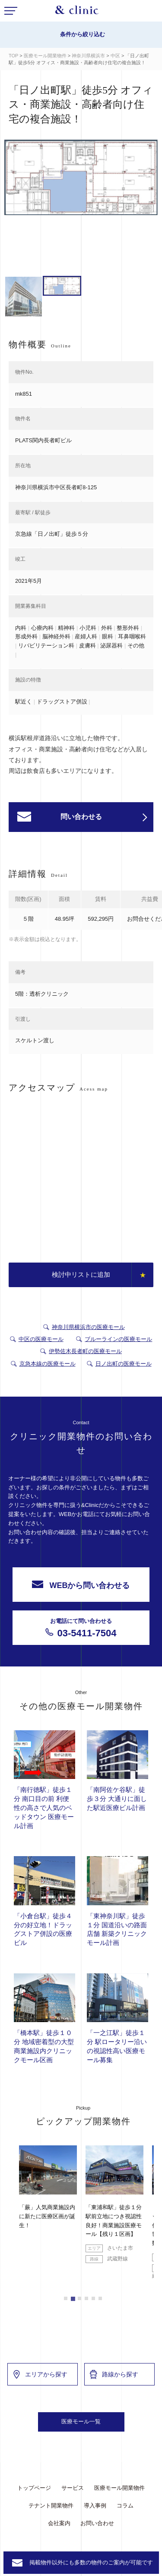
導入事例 (95, 2505)
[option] (81, 179)
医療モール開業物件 (45, 55)
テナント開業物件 (51, 2505)
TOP (13, 55)
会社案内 (59, 2523)
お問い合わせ (97, 2523)
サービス (72, 2488)
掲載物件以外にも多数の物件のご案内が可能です (91, 2562)
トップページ (34, 2488)
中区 (115, 55)
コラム (125, 2505)
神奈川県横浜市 (88, 55)
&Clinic (76, 12)
